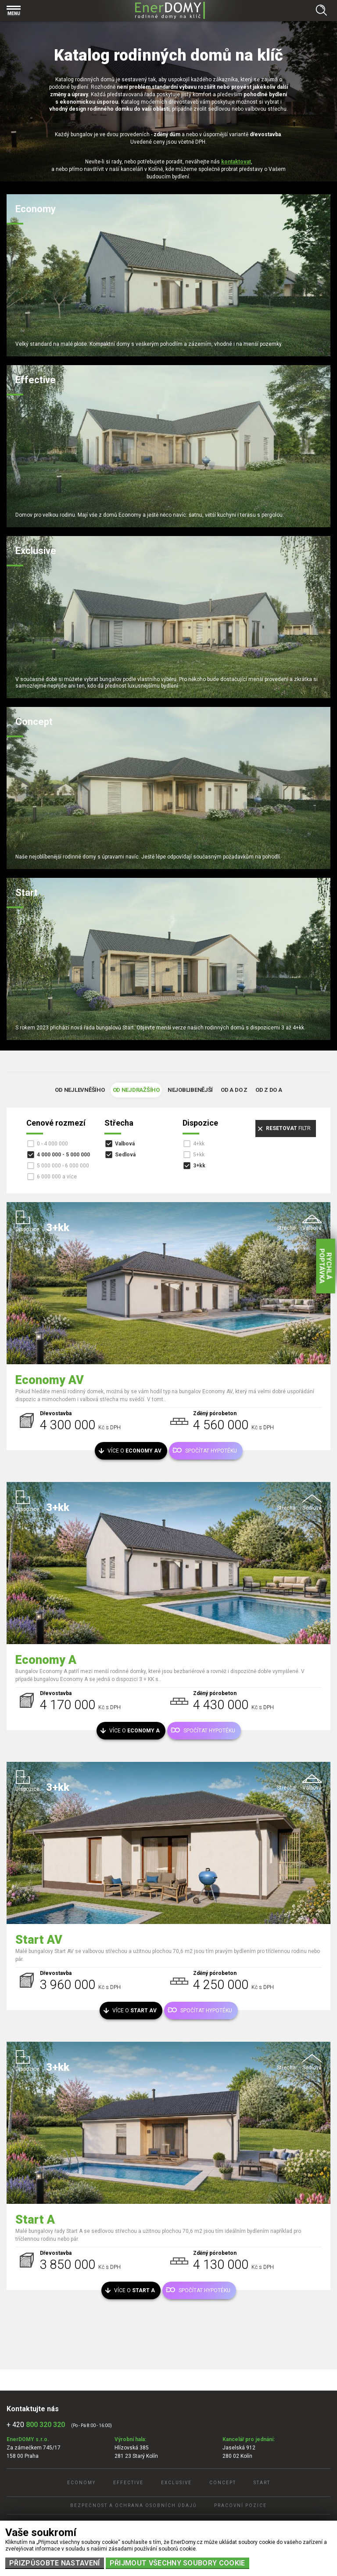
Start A (35, 2220)
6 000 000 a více (57, 1177)
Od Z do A (268, 1090)
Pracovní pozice (240, 2505)
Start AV (38, 1940)
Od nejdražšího (136, 1090)
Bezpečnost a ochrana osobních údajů (133, 2505)
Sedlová (125, 1155)
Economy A (45, 1660)
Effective (128, 2482)
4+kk (198, 1144)
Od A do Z (234, 1090)
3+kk (199, 1166)
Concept (222, 2482)
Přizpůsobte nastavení (54, 2563)
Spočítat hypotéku (211, 1451)
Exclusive (176, 2482)
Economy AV (49, 1380)
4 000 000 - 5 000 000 (63, 1155)
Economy (81, 2482)
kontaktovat (236, 162)
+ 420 (36, 2424)
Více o (134, 1451)
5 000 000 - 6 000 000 (63, 1166)
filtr (288, 1128)
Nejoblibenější (190, 1090)
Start (262, 2482)
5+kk (198, 1155)
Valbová (125, 1144)
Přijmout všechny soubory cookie (177, 2563)
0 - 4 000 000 (52, 1144)
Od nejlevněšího (79, 1090)
